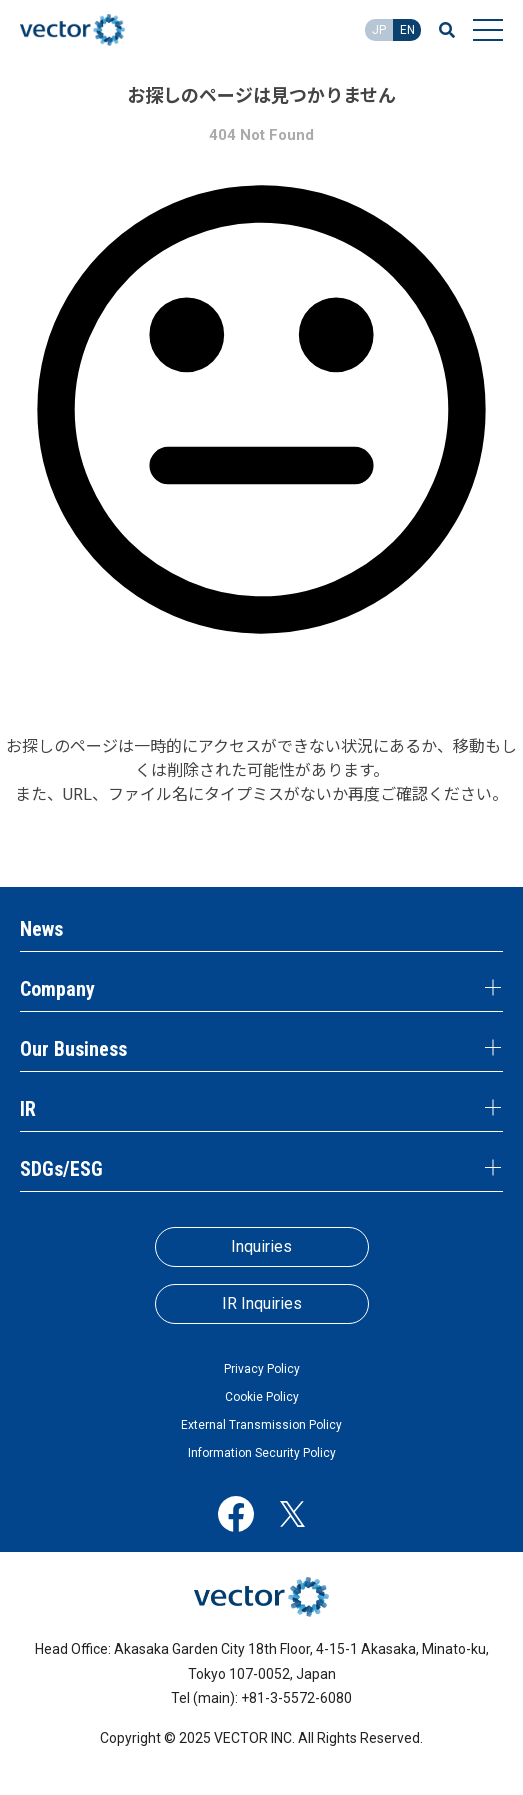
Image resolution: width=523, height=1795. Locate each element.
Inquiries (261, 1246)
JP (379, 30)
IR (28, 1109)
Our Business (73, 1049)
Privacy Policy (262, 1369)
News (41, 929)
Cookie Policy (262, 1397)
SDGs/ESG (61, 1169)
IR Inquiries (262, 1303)
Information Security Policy (262, 1453)
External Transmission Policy (261, 1425)
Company (57, 989)
